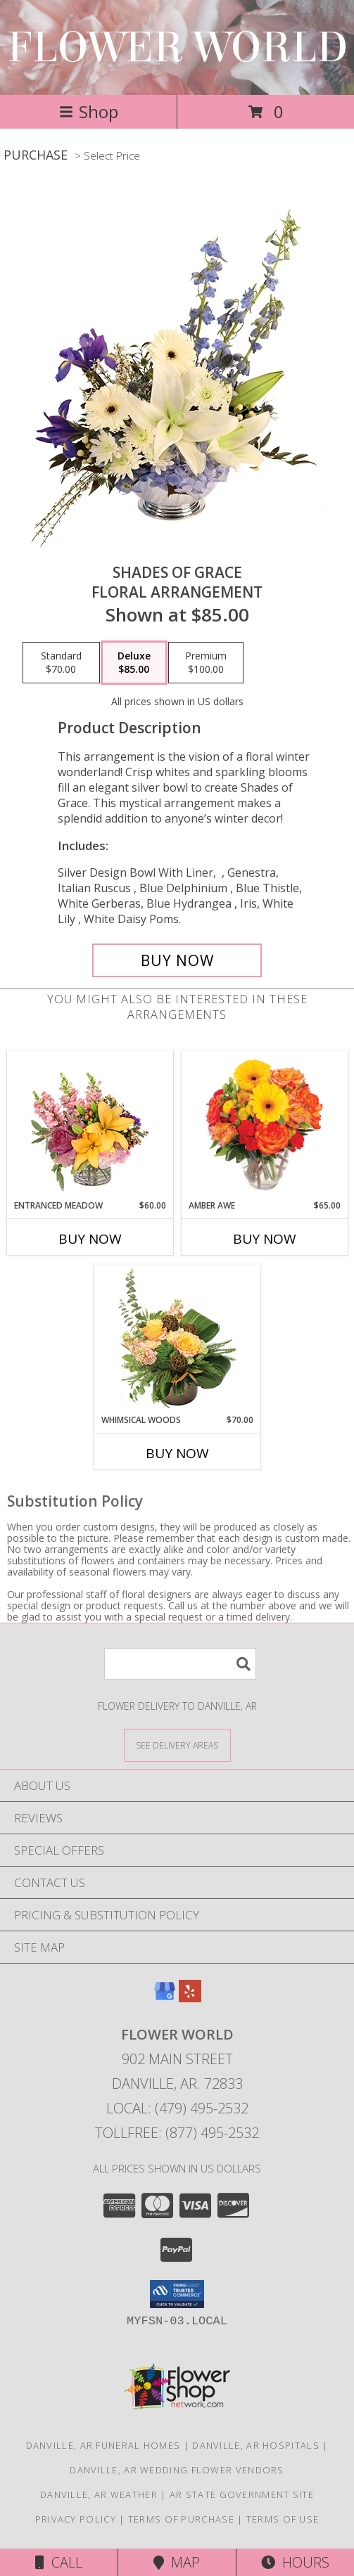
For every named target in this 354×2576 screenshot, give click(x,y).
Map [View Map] (176, 2562)
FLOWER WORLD (177, 47)
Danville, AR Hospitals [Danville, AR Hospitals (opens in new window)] (256, 2445)
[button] (177, 2294)
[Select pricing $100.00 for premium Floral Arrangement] (206, 663)
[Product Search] (180, 1664)
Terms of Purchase (181, 2519)
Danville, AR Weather (99, 2494)
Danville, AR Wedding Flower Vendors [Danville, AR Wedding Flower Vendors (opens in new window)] (177, 2470)
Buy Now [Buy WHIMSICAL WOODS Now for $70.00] (177, 1453)
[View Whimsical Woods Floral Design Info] (177, 1339)
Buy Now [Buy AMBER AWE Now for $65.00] (264, 1239)
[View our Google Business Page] (164, 1998)
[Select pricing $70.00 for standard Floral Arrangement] (61, 663)
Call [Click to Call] (58, 2562)
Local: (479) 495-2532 (177, 2108)
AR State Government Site (242, 2494)
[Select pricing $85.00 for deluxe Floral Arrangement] (134, 663)
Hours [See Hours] (295, 2562)
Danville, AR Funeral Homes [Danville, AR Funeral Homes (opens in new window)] (103, 2445)
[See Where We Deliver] (177, 1744)
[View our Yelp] (190, 1998)
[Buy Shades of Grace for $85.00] (177, 960)
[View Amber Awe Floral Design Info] (264, 1125)
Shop (88, 111)
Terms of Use (283, 2519)
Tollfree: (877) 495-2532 (177, 2132)
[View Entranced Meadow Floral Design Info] (90, 1125)
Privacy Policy (75, 2519)
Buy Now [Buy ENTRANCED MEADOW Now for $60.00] (90, 1239)
